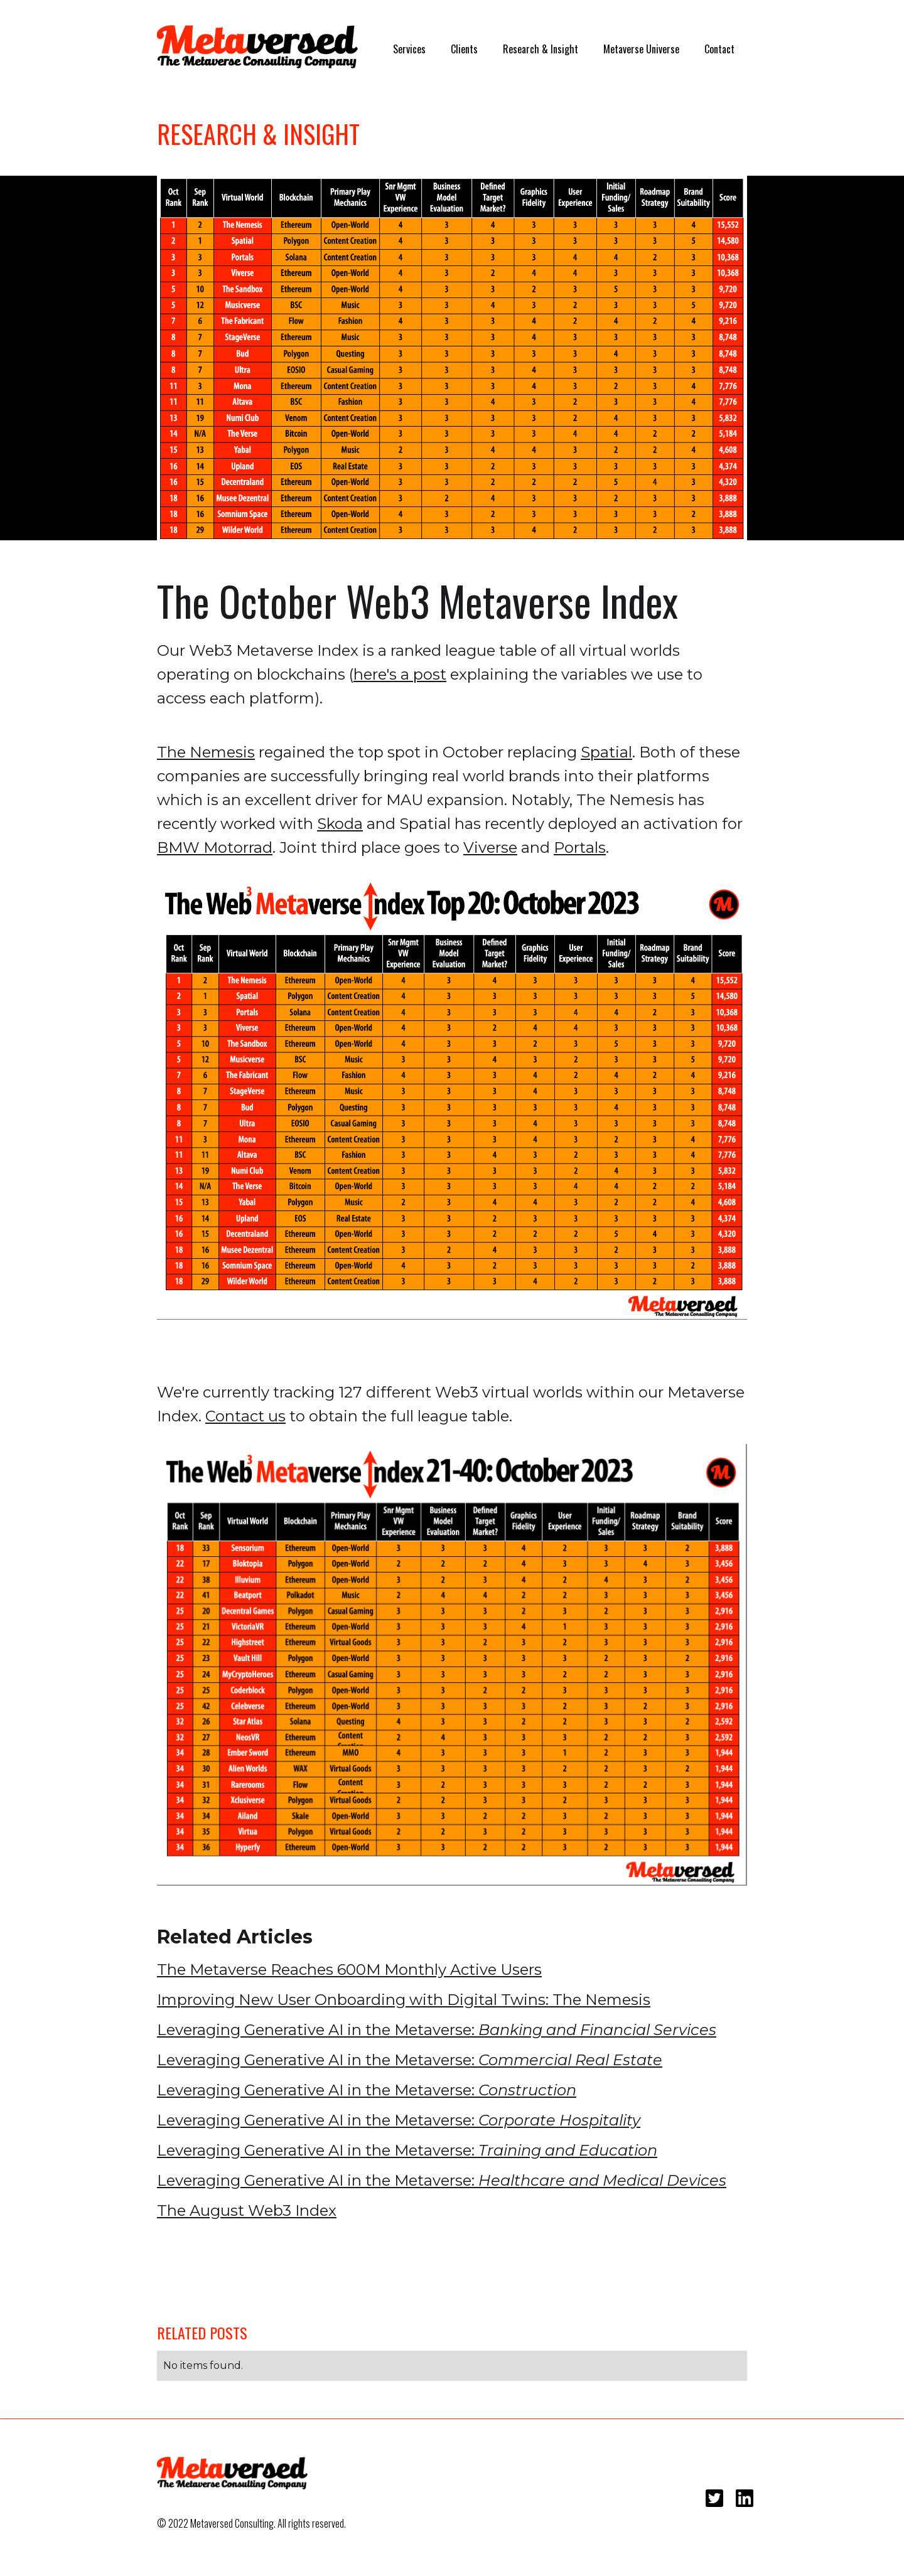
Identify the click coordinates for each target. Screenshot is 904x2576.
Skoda (340, 824)
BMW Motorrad (214, 847)
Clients (464, 48)
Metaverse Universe (641, 48)
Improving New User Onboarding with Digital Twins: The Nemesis (403, 2000)
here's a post (399, 674)
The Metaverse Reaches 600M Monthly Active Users (349, 1969)
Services (409, 48)
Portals (580, 847)
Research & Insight (540, 48)
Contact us (245, 1416)
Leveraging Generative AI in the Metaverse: (436, 2030)
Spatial (606, 752)
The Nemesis (206, 752)
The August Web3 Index (246, 2210)
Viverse (490, 847)
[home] (257, 46)
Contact (719, 48)
